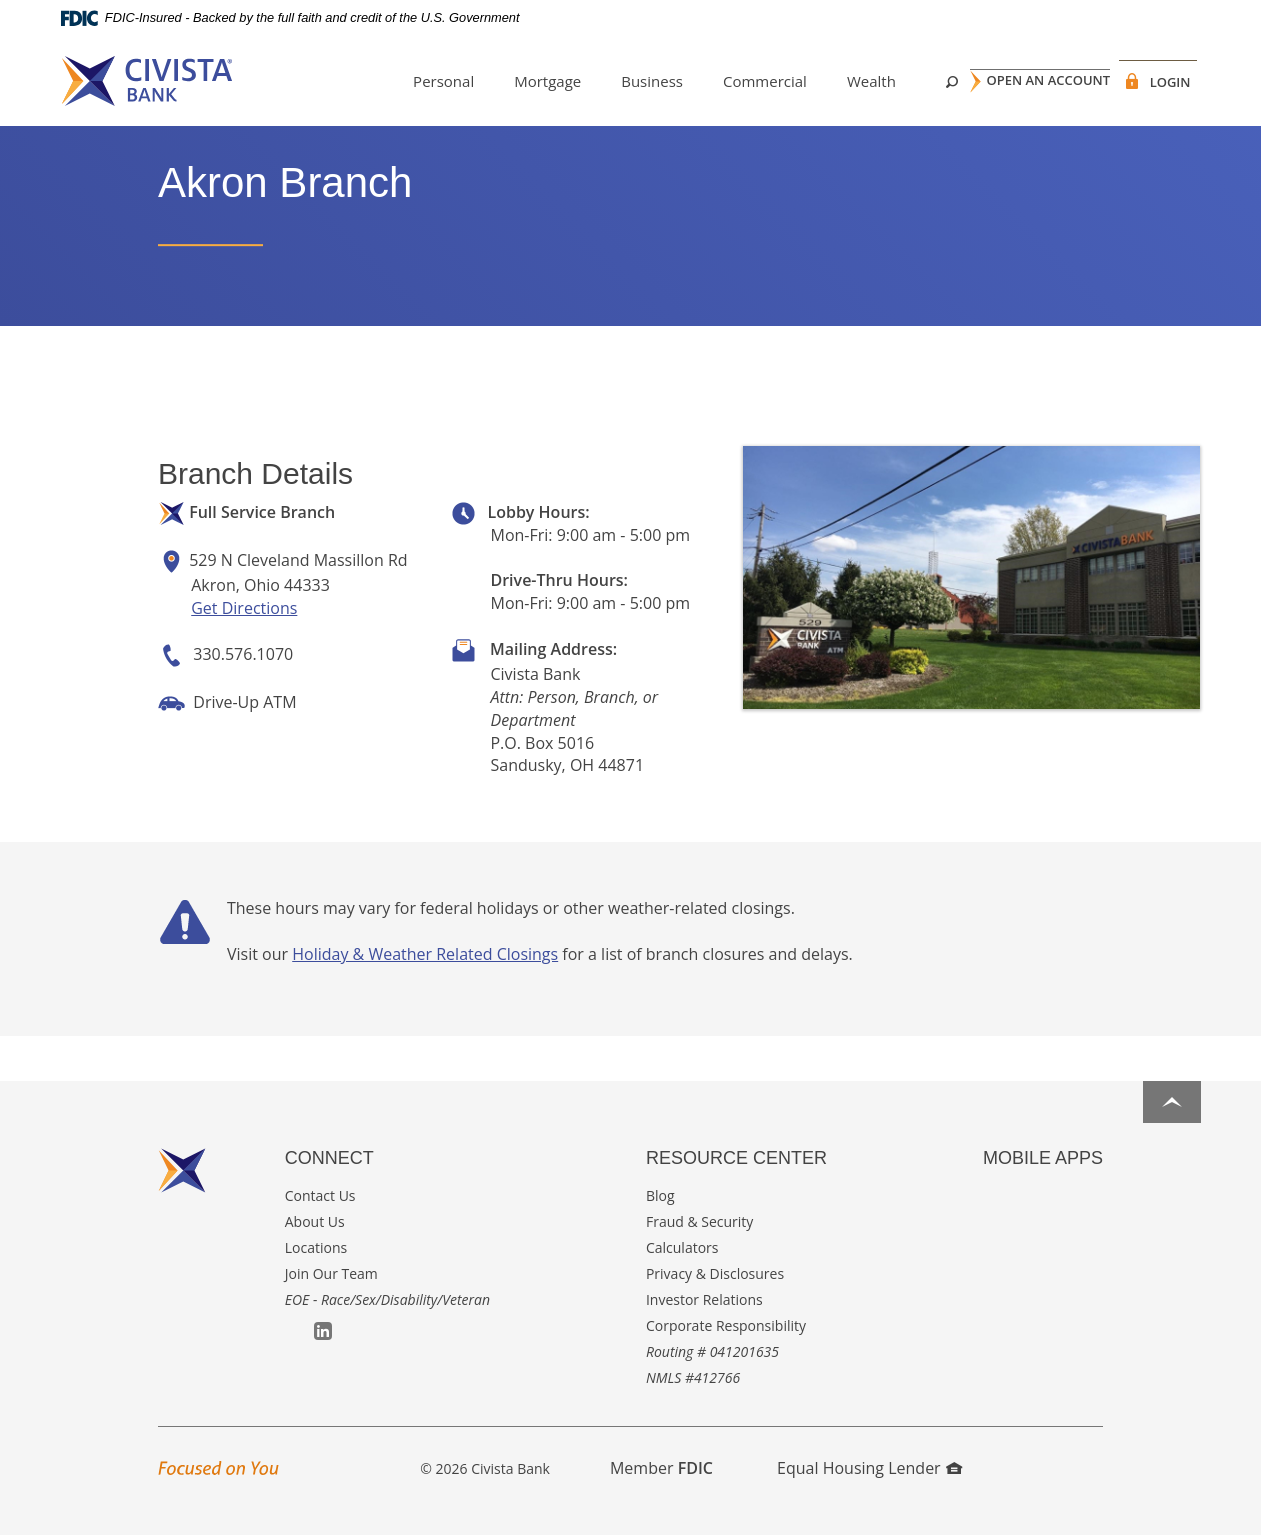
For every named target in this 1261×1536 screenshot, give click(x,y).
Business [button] (625, 81)
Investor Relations (704, 1299)
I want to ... (1130, 1509)
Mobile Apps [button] (1043, 1158)
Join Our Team (331, 1273)
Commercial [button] (738, 81)
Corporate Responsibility (726, 1325)
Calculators (682, 1247)
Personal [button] (416, 81)
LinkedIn (323, 1331)
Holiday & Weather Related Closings (425, 954)
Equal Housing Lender (869, 1468)
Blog (660, 1195)
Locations (316, 1247)
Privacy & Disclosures (715, 1273)
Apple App (992, 1197)
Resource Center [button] (736, 1158)
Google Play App (1021, 1196)
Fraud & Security (699, 1221)
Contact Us (320, 1195)
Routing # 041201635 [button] (712, 1351)
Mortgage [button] (520, 81)
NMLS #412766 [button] (693, 1377)
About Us (315, 1221)
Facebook (294, 1332)
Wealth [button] (844, 81)
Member (661, 1468)
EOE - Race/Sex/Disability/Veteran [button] (387, 1299)
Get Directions (244, 608)
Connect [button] (329, 1158)
